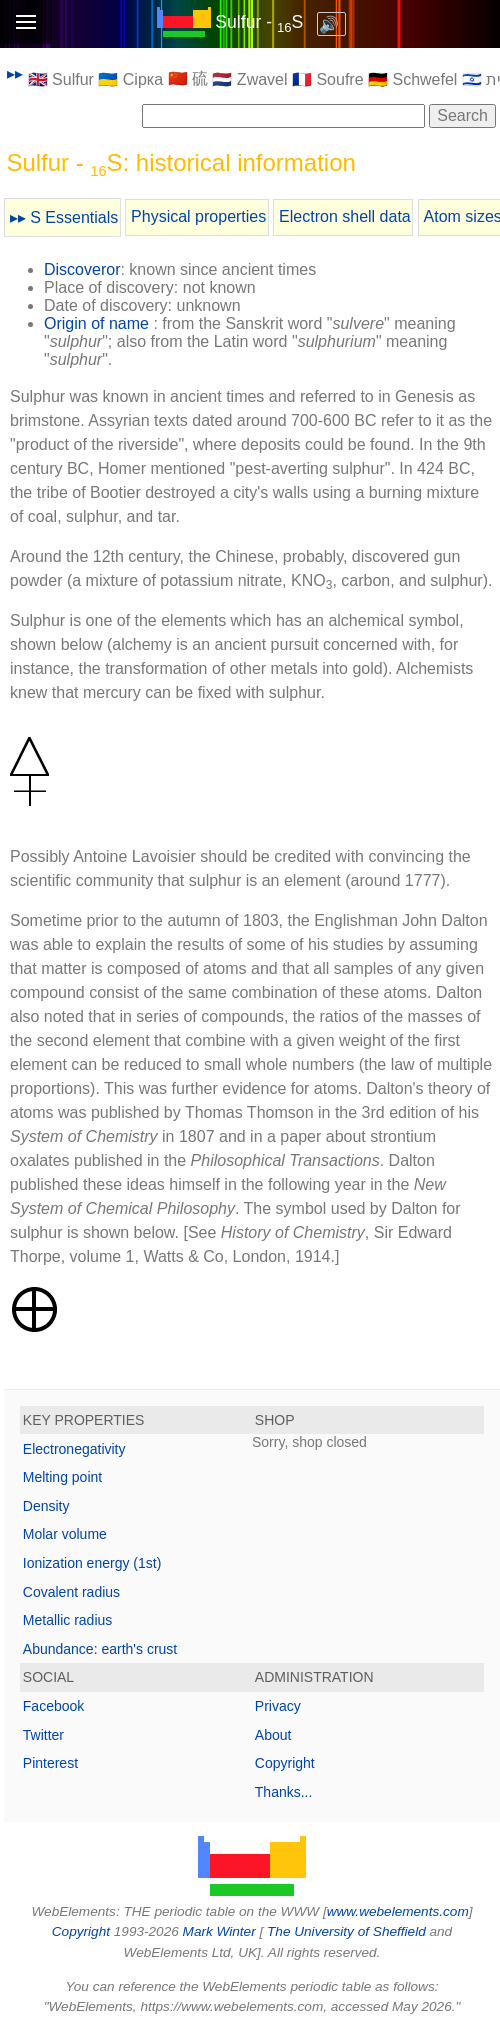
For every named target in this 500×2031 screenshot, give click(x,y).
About (273, 1735)
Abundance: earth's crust (100, 1649)
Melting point (62, 1477)
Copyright (285, 1763)
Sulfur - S (259, 22)
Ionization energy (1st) (92, 1563)
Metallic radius (67, 1620)
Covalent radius (71, 1592)
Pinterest (50, 1763)
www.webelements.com (398, 1911)
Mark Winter (219, 1931)
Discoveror (82, 269)
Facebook (53, 1706)
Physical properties (198, 216)
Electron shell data (345, 216)
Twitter (43, 1735)
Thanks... (284, 1792)
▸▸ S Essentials (64, 217)
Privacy (278, 1706)
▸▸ (15, 73)
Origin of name (96, 323)
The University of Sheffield (348, 1931)
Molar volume (65, 1534)
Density (46, 1506)
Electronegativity (74, 1449)
